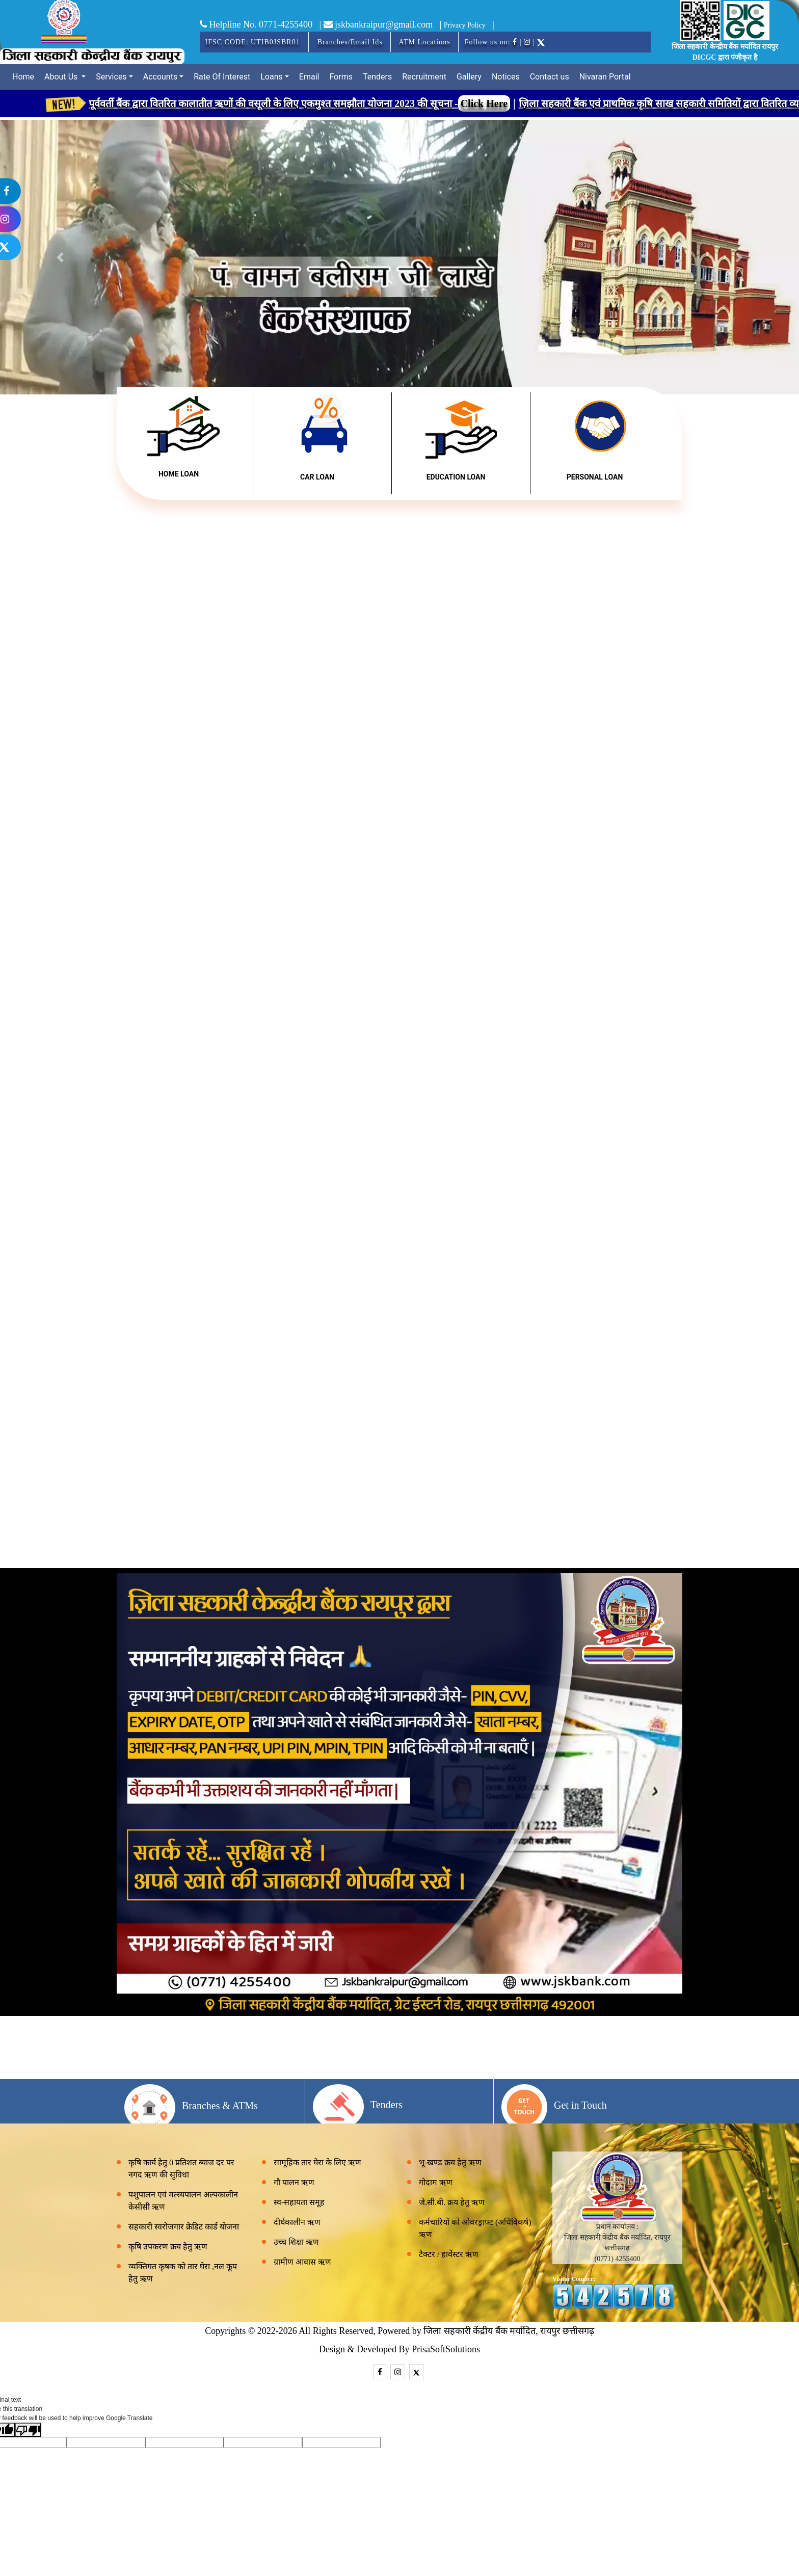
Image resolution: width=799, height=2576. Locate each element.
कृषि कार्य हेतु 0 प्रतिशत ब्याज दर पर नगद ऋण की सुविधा (181, 2168)
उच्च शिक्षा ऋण (296, 2242)
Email (309, 77)
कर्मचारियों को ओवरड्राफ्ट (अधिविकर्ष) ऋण (475, 2228)
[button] (739, 257)
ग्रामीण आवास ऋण (302, 2262)
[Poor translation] (28, 2430)
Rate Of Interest (222, 77)
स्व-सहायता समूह (299, 2202)
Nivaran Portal (605, 77)
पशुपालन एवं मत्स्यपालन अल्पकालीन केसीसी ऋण (183, 2200)
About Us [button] (61, 77)
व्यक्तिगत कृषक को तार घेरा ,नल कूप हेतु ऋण (182, 2272)
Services (111, 77)
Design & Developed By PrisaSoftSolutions (399, 2349)
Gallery (469, 77)
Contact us (549, 77)
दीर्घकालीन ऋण (297, 2222)
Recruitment (424, 77)
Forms (341, 77)
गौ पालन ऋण (294, 2182)
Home (23, 77)
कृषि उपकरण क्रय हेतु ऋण (167, 2246)
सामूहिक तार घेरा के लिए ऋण (317, 2162)
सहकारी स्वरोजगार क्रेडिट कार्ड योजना (183, 2226)
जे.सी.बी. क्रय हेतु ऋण (452, 2202)
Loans (271, 77)
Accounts (160, 77)
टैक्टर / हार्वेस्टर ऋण (448, 2254)
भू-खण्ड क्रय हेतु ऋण (450, 2162)
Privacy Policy (465, 25)
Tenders (377, 77)
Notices (506, 77)
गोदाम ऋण (435, 2182)
